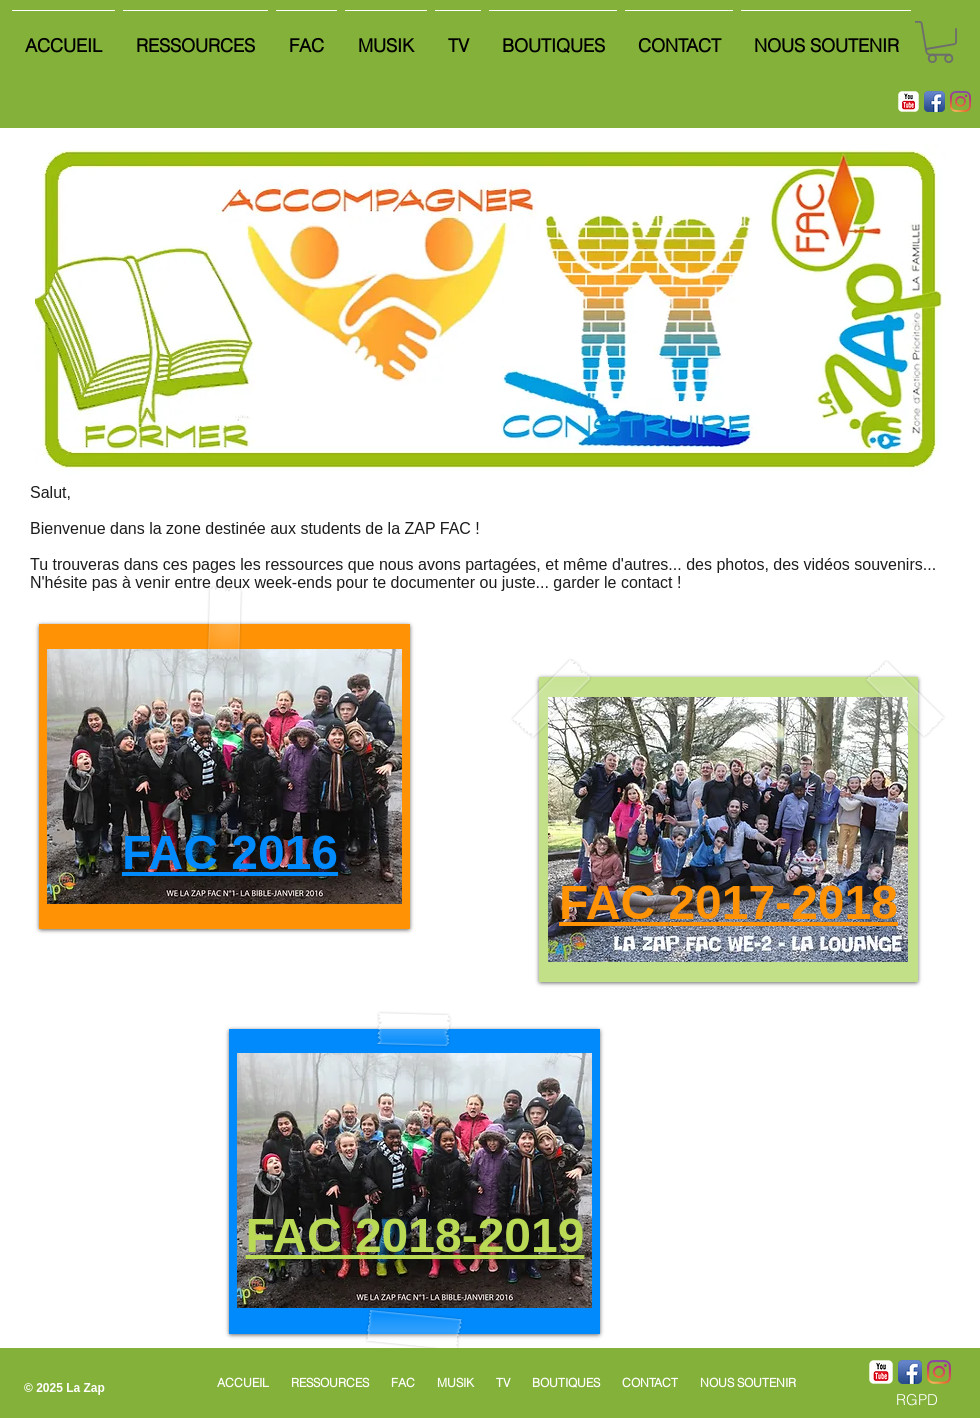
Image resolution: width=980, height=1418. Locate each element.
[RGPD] (916, 1399)
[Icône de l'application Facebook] (934, 101)
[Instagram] (960, 101)
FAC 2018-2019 (415, 1235)
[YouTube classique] (908, 101)
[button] (940, 42)
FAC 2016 (230, 852)
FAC (613, 902)
